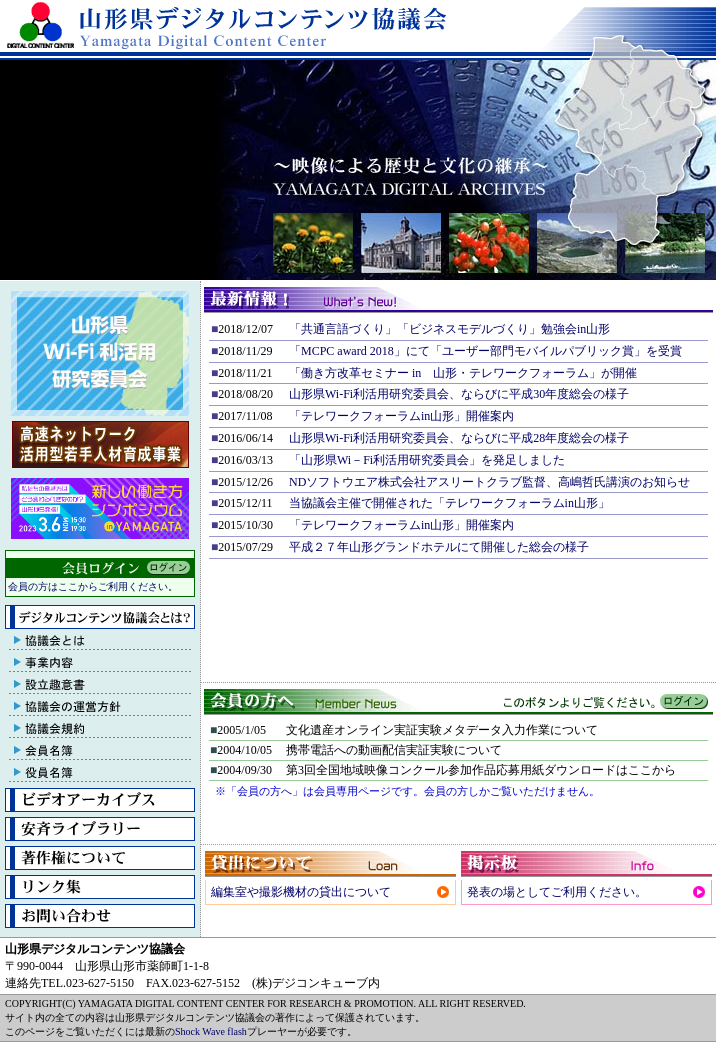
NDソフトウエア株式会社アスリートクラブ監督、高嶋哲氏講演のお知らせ (489, 482)
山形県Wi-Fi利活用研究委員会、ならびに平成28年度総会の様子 (459, 438)
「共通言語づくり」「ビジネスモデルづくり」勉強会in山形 (449, 329)
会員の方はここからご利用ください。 (93, 586)
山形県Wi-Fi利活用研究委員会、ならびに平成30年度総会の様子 (459, 394)
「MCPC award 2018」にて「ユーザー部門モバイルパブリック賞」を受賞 (485, 351)
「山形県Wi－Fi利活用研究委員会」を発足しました (427, 460)
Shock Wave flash (211, 1031)
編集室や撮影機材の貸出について (301, 892)
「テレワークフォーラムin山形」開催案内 (401, 416)
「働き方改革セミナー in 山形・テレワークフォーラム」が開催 (463, 373)
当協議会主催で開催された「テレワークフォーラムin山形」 (449, 503)
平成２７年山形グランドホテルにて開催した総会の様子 (439, 547)
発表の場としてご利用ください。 (557, 892)
